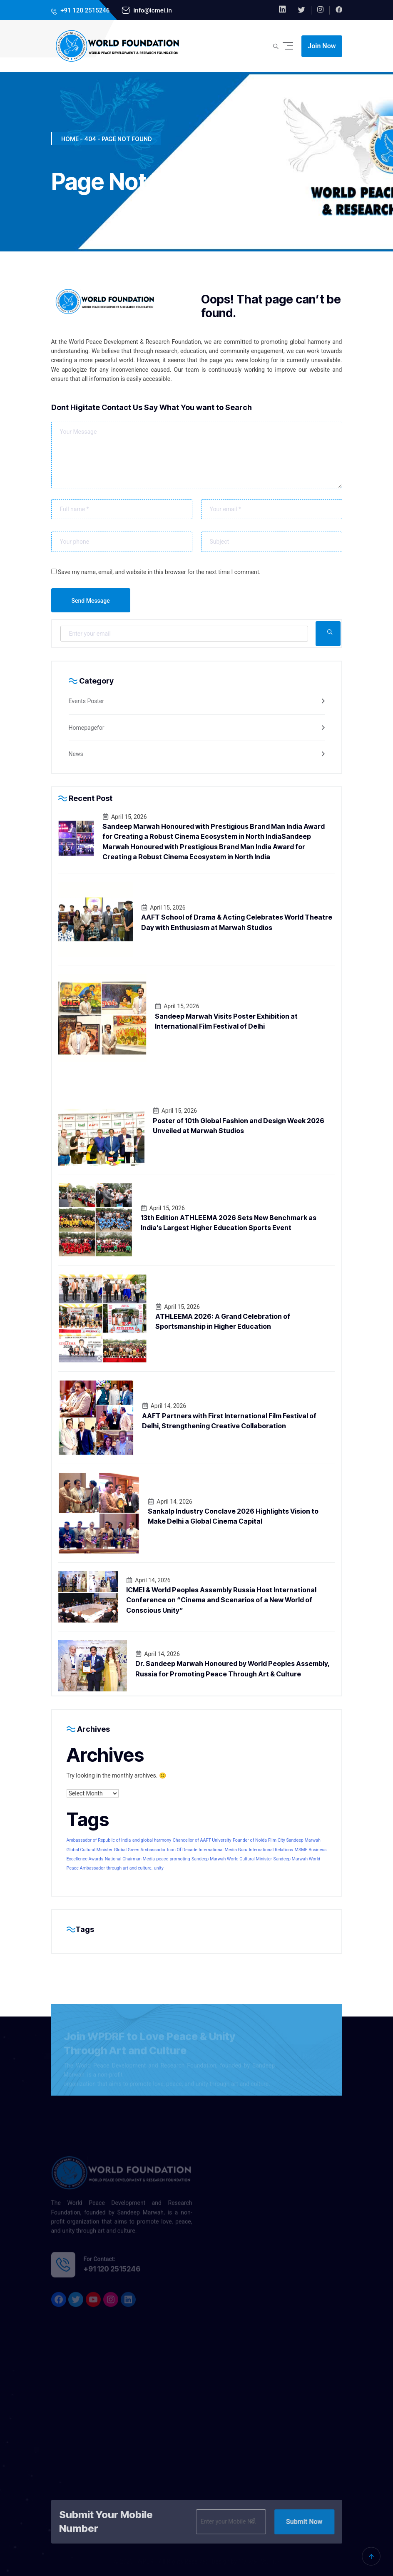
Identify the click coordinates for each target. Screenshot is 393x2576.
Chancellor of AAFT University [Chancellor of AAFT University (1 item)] (202, 1840)
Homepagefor (86, 727)
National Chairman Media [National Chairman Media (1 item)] (130, 1859)
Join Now (322, 46)
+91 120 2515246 (84, 10)
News (76, 754)
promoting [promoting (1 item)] (180, 1859)
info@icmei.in (152, 10)
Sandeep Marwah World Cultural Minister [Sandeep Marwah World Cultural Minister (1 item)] (232, 1859)
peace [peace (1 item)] (162, 1859)
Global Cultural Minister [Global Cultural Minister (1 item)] (90, 1849)
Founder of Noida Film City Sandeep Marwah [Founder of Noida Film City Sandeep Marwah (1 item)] (277, 1840)
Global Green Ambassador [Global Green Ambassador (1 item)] (140, 1849)
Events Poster (86, 701)
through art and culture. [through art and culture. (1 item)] (130, 1868)
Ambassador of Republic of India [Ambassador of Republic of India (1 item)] (99, 1840)
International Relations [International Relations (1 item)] (271, 1849)
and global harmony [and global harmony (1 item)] (152, 1840)
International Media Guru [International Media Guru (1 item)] (223, 1849)
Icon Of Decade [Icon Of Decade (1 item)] (182, 1849)
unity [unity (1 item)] (159, 1868)
